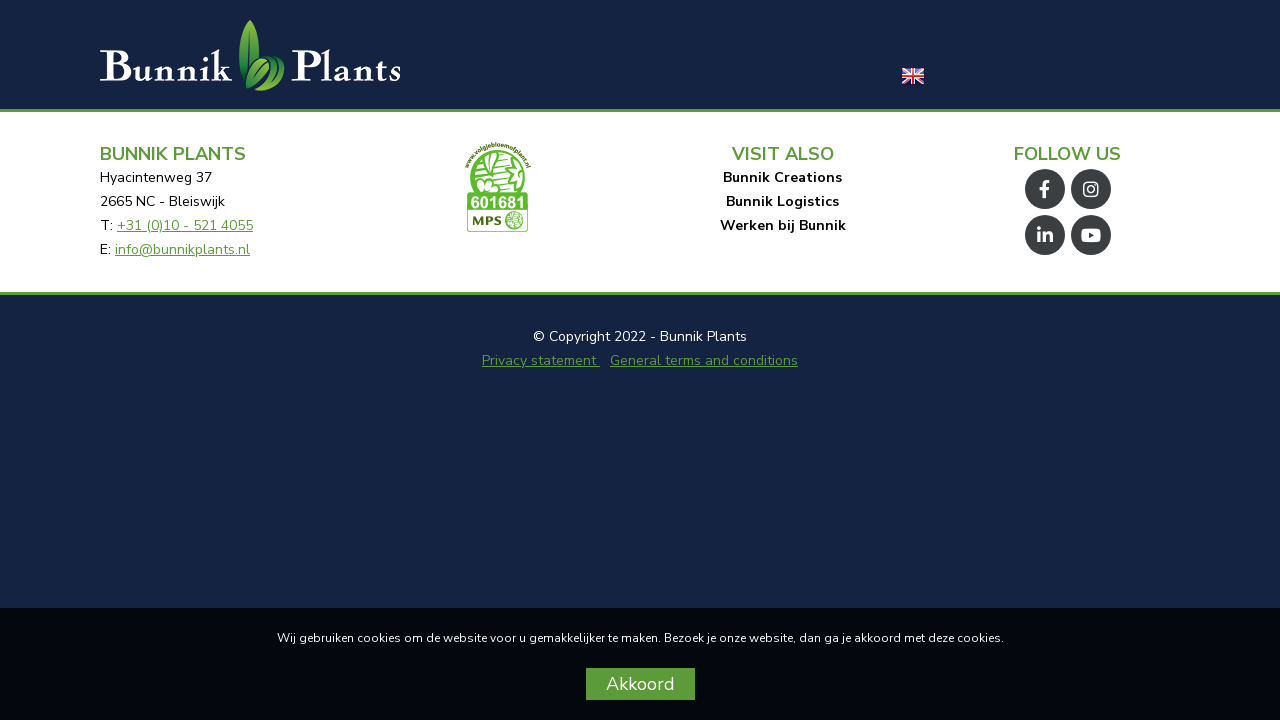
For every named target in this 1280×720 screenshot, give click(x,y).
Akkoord (640, 684)
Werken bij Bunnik (783, 225)
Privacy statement (541, 360)
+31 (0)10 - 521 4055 (185, 225)
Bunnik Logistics (782, 201)
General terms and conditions (704, 360)
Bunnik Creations (782, 177)
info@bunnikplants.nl (182, 249)
